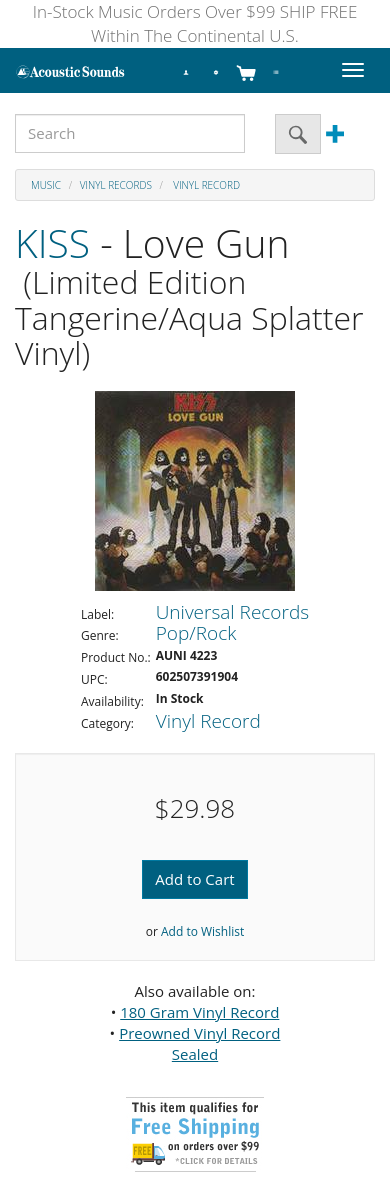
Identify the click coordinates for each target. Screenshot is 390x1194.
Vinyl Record (205, 185)
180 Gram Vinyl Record (199, 1012)
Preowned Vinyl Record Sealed (199, 1043)
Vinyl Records (116, 185)
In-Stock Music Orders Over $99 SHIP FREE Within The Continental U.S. (195, 23)
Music (46, 185)
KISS (52, 242)
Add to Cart (194, 879)
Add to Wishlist (202, 931)
